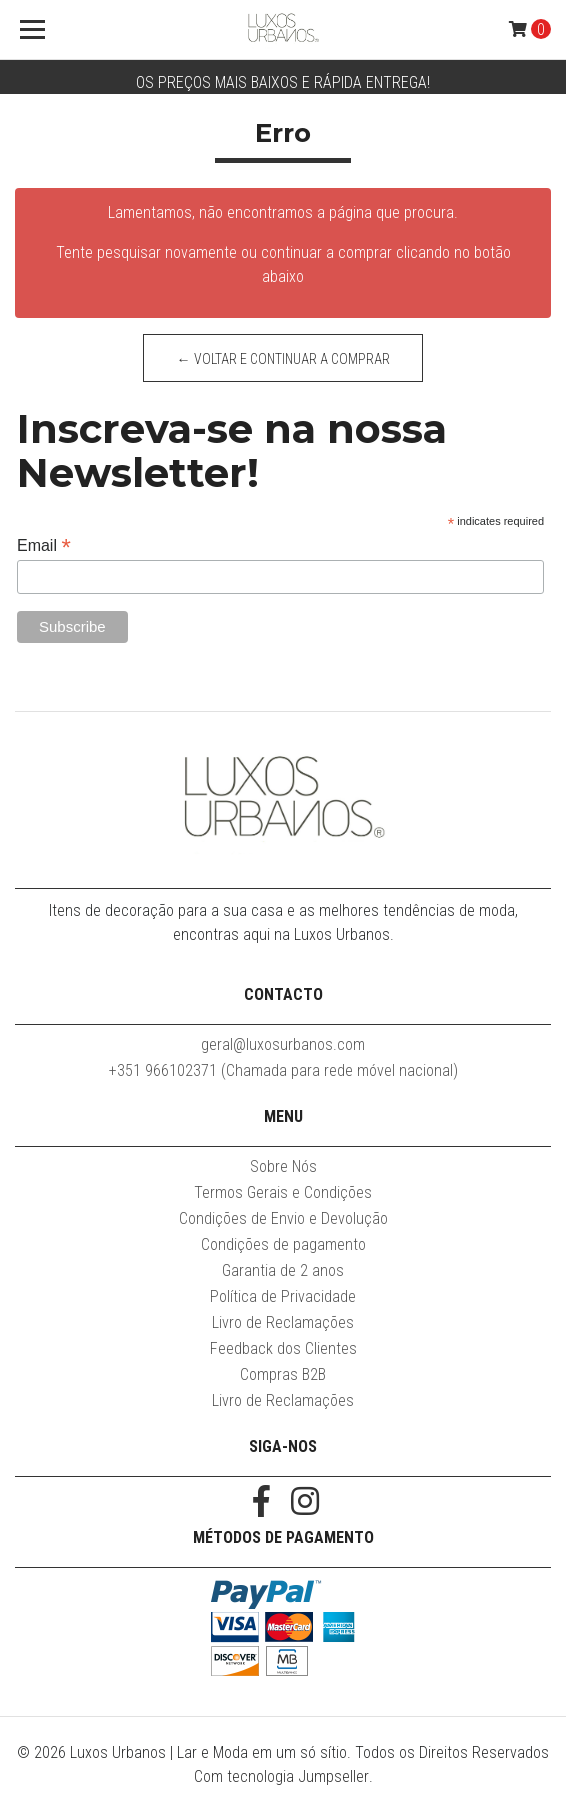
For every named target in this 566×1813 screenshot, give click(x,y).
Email (44, 545)
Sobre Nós (283, 1166)
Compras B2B (283, 1374)
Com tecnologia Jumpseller (281, 1776)
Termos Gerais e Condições (283, 1192)
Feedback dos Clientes (283, 1348)
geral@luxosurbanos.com (283, 1044)
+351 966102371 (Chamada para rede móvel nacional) (283, 1070)
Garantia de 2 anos (283, 1270)
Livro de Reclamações (283, 1322)
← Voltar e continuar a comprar (283, 359)
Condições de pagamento (283, 1244)
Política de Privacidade (283, 1296)
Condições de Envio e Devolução (283, 1218)
